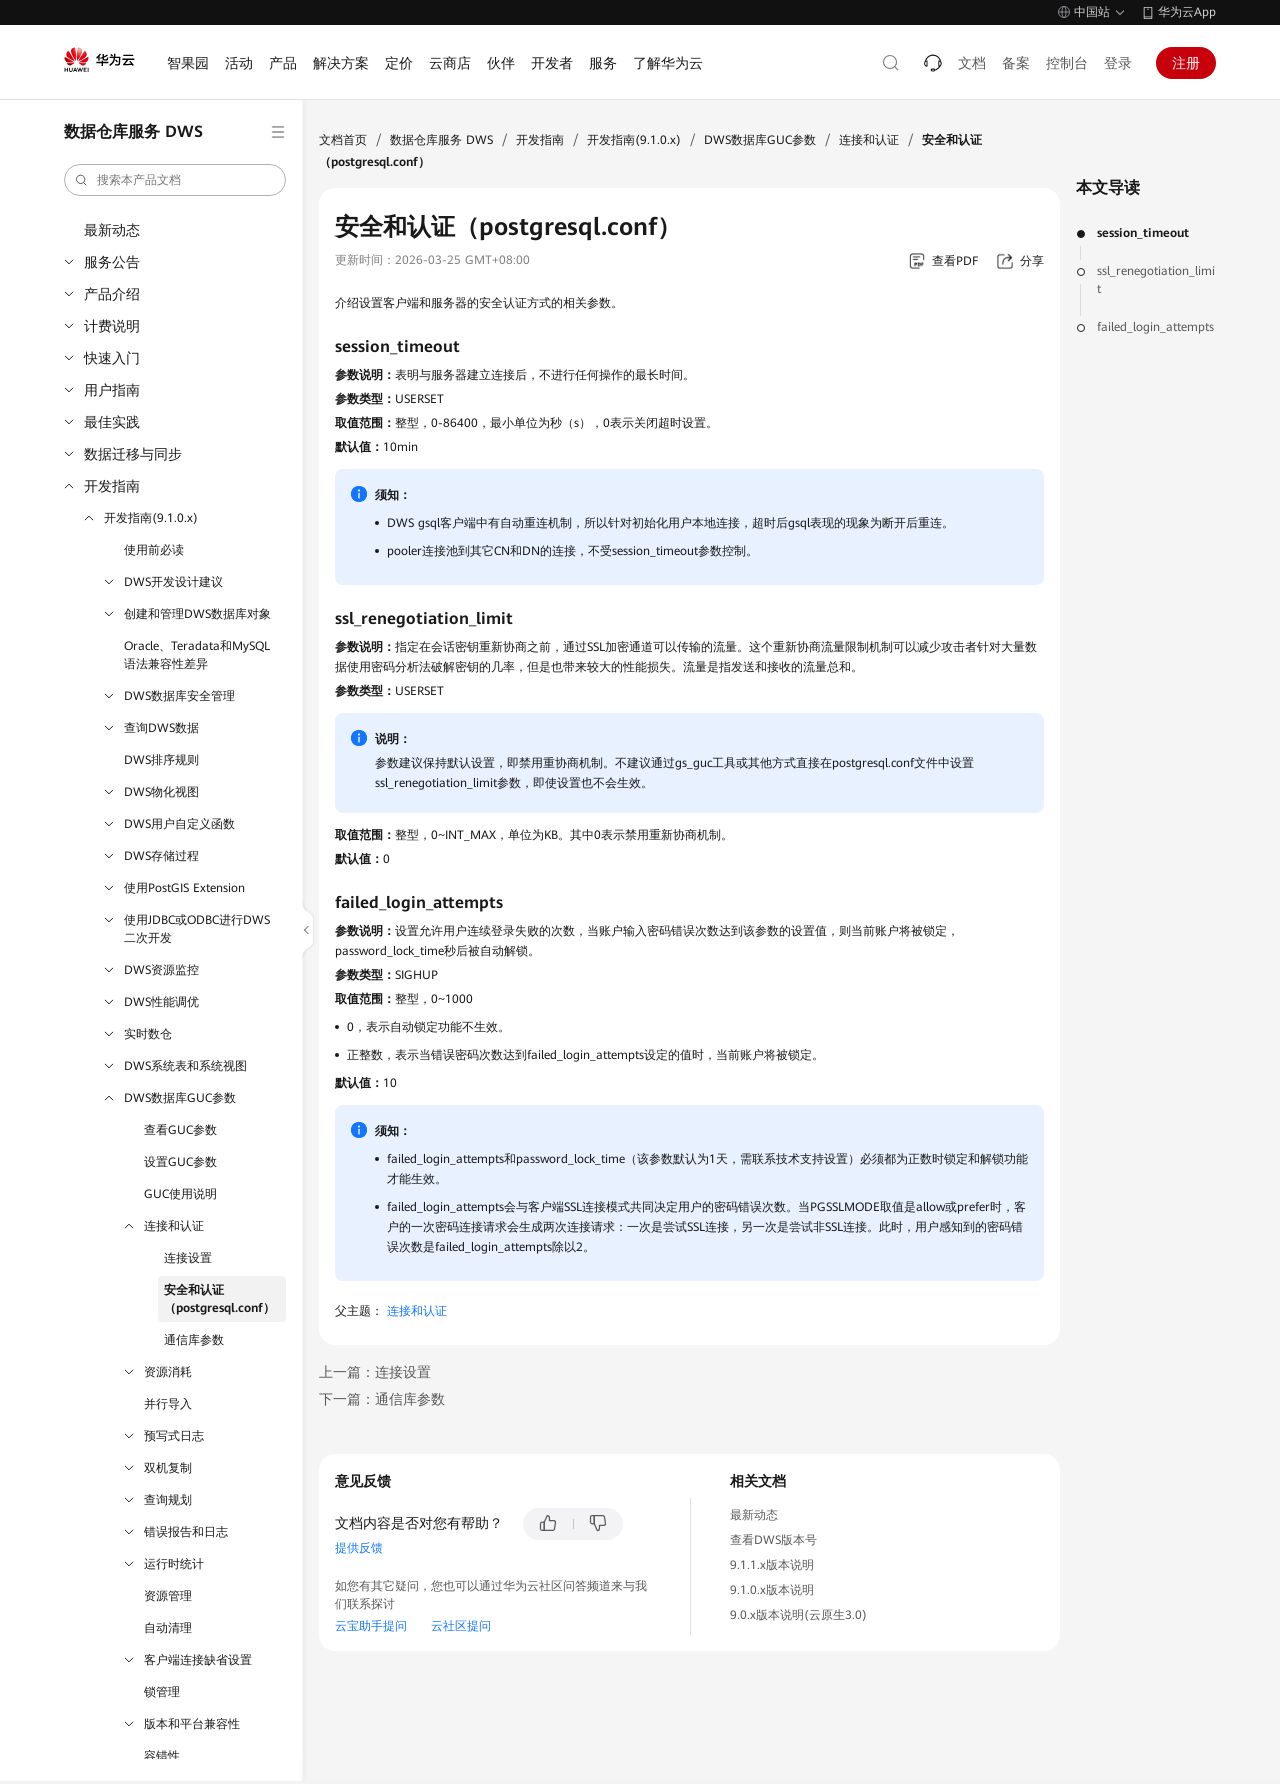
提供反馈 (359, 1548)
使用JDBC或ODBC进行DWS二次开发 (197, 929)
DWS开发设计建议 (173, 582)
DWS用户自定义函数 (179, 824)
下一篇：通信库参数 (382, 1399)
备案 (1016, 63)
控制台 (1067, 63)
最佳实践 (112, 422)
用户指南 (112, 390)
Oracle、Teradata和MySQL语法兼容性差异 (197, 655)
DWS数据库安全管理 (179, 696)
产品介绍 (112, 294)
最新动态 (112, 230)
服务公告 (112, 262)
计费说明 (112, 326)
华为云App (1187, 12)
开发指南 (112, 486)
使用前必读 (154, 550)
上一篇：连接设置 (375, 1372)
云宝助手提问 (371, 1626)
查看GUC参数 (180, 1130)
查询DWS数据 (161, 728)
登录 (1118, 63)
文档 (972, 63)
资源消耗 (168, 1372)
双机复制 (168, 1468)
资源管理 (168, 1596)
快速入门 (112, 358)
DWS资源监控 (161, 970)
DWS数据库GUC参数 (180, 1098)
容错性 (162, 1756)
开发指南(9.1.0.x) (151, 518)
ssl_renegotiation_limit (1156, 280)
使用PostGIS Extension (184, 888)
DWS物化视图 (161, 792)
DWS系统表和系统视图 (185, 1066)
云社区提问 (461, 1626)
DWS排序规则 (161, 760)
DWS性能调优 (161, 1002)
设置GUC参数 (180, 1162)
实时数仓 (148, 1034)
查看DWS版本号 (773, 1540)
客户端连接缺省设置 (198, 1660)
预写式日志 (174, 1436)
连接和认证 (174, 1226)
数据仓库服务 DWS (441, 140)
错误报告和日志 (186, 1532)
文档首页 (343, 140)
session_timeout (1143, 233)
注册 (1186, 63)
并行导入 (168, 1404)
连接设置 (188, 1258)
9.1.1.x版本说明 (772, 1565)
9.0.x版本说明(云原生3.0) (798, 1615)
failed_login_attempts (1155, 327)
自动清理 (168, 1628)
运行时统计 (174, 1564)
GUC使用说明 (180, 1194)
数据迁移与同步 (133, 454)
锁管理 (162, 1692)
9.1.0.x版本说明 (772, 1590)
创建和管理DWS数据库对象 (197, 614)
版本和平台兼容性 (192, 1724)
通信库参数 (194, 1340)
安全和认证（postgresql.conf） (219, 1299)
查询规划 (168, 1500)
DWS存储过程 (161, 856)
